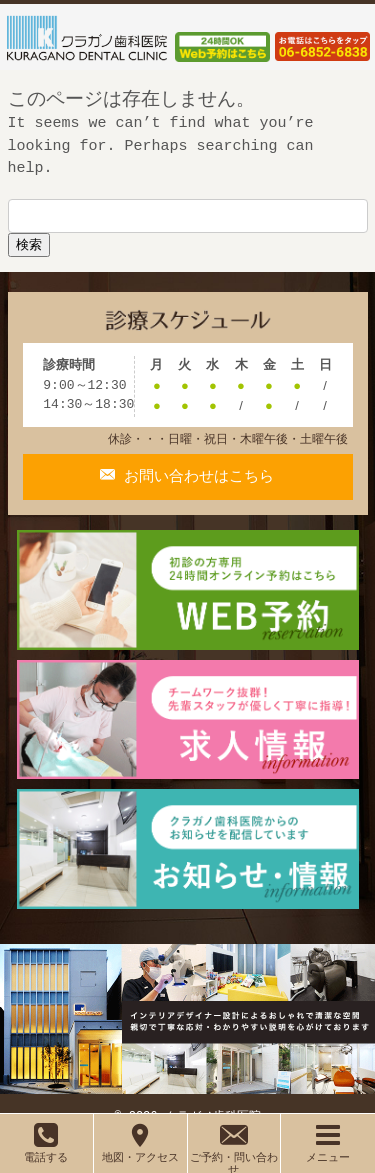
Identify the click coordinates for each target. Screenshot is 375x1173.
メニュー (328, 1150)
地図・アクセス (140, 1150)
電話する (46, 1150)
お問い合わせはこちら (194, 451)
